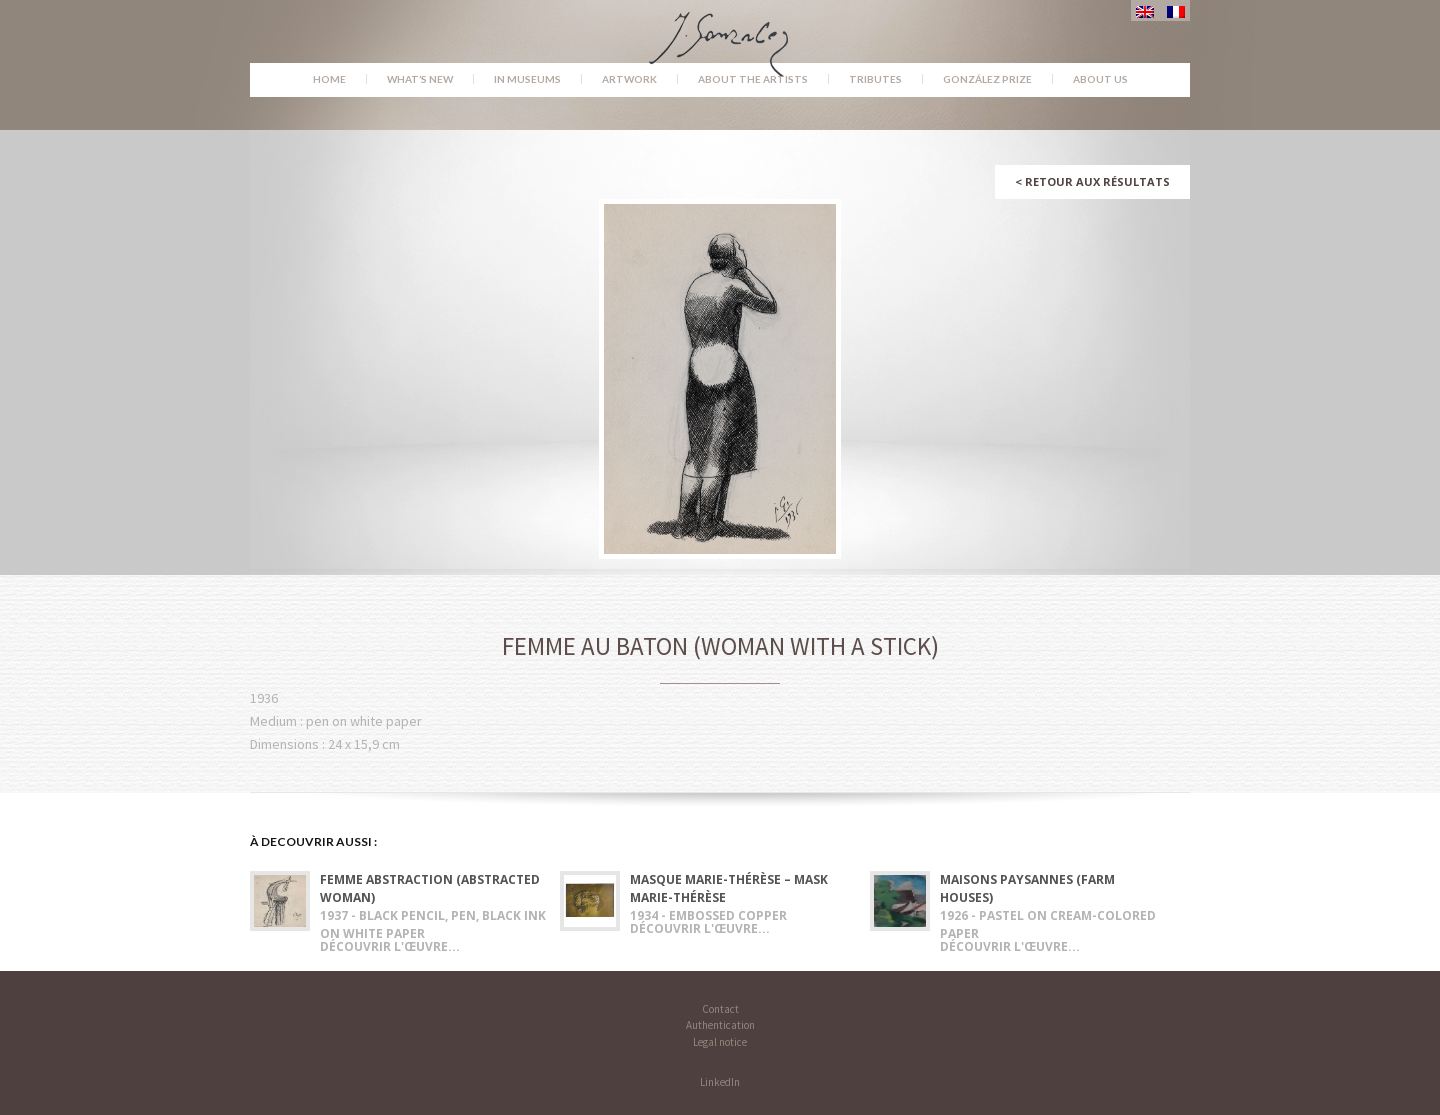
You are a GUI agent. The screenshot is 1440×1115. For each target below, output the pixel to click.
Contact (720, 1009)
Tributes (875, 79)
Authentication (720, 1025)
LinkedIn (720, 1082)
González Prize (987, 79)
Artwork (629, 79)
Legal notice (720, 1042)
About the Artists (753, 79)
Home (329, 79)
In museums (527, 79)
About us (1100, 79)
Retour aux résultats (1092, 181)
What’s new (420, 79)
